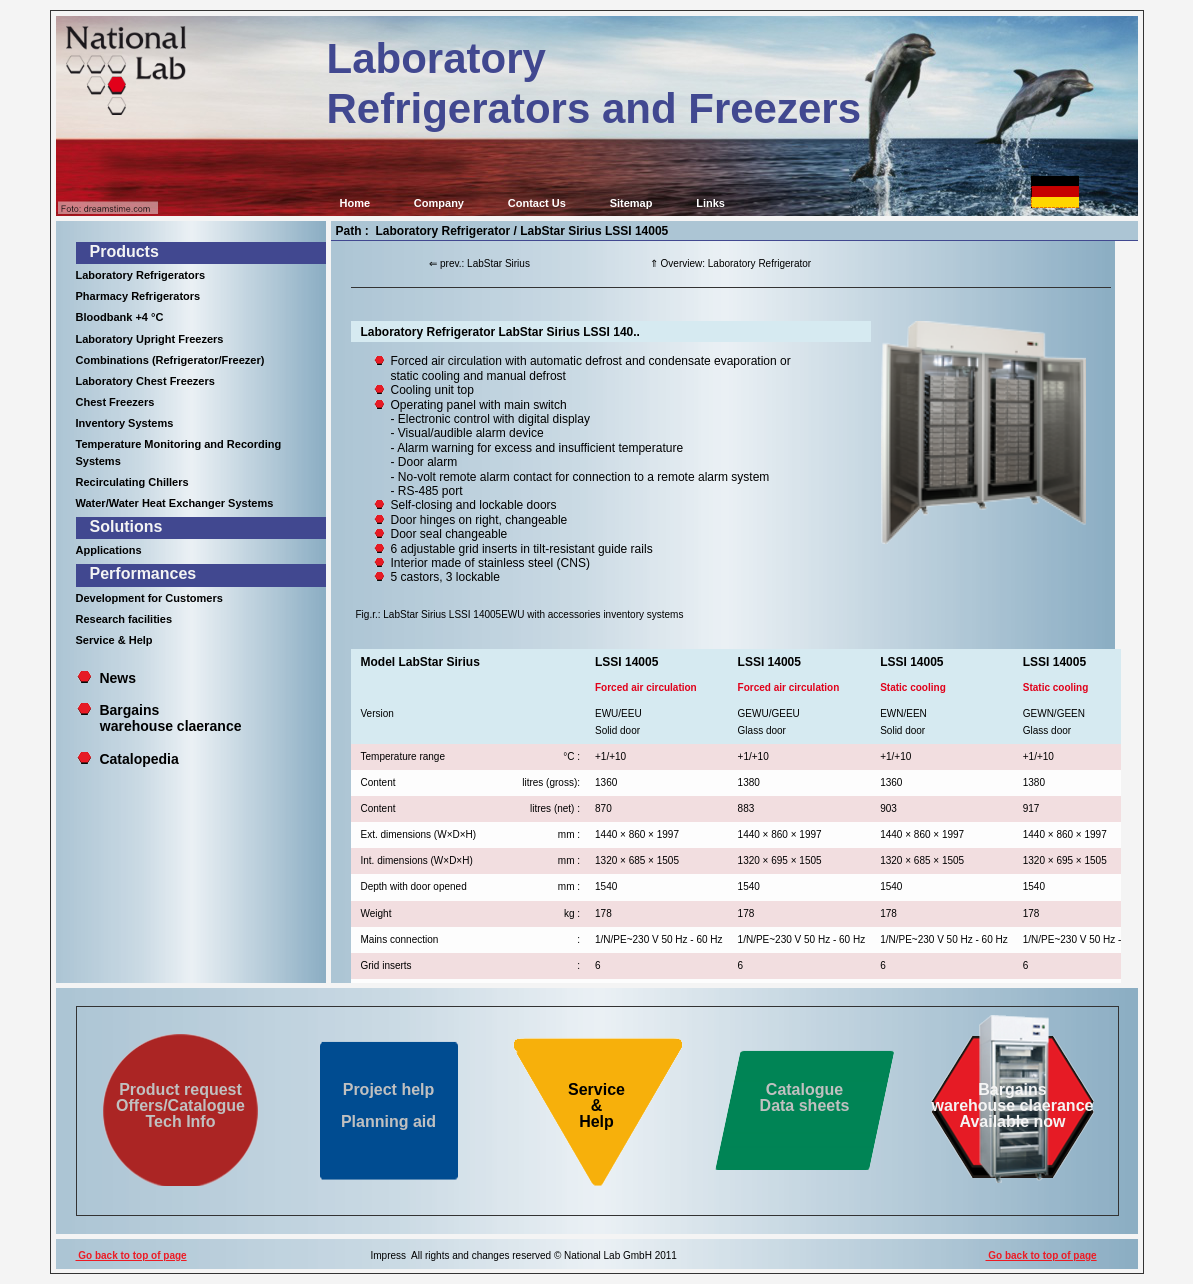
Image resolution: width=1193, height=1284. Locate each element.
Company (439, 203)
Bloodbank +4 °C (120, 317)
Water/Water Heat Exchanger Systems (175, 503)
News (117, 678)
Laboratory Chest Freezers (145, 381)
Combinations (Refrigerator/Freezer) (170, 360)
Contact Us (537, 203)
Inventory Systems (125, 423)
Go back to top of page (131, 1255)
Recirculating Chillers (132, 482)
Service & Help (114, 640)
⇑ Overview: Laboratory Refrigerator (730, 263)
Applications (109, 550)
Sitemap (631, 203)
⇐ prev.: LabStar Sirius (479, 263)
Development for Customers (149, 598)
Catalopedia (138, 759)
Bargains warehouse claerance (159, 718)
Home (355, 203)
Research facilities (124, 619)
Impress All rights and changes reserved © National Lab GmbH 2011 (524, 1255)
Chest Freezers (115, 402)
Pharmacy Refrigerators (138, 296)
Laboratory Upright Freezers (150, 339)
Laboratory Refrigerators (141, 275)
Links (710, 203)
